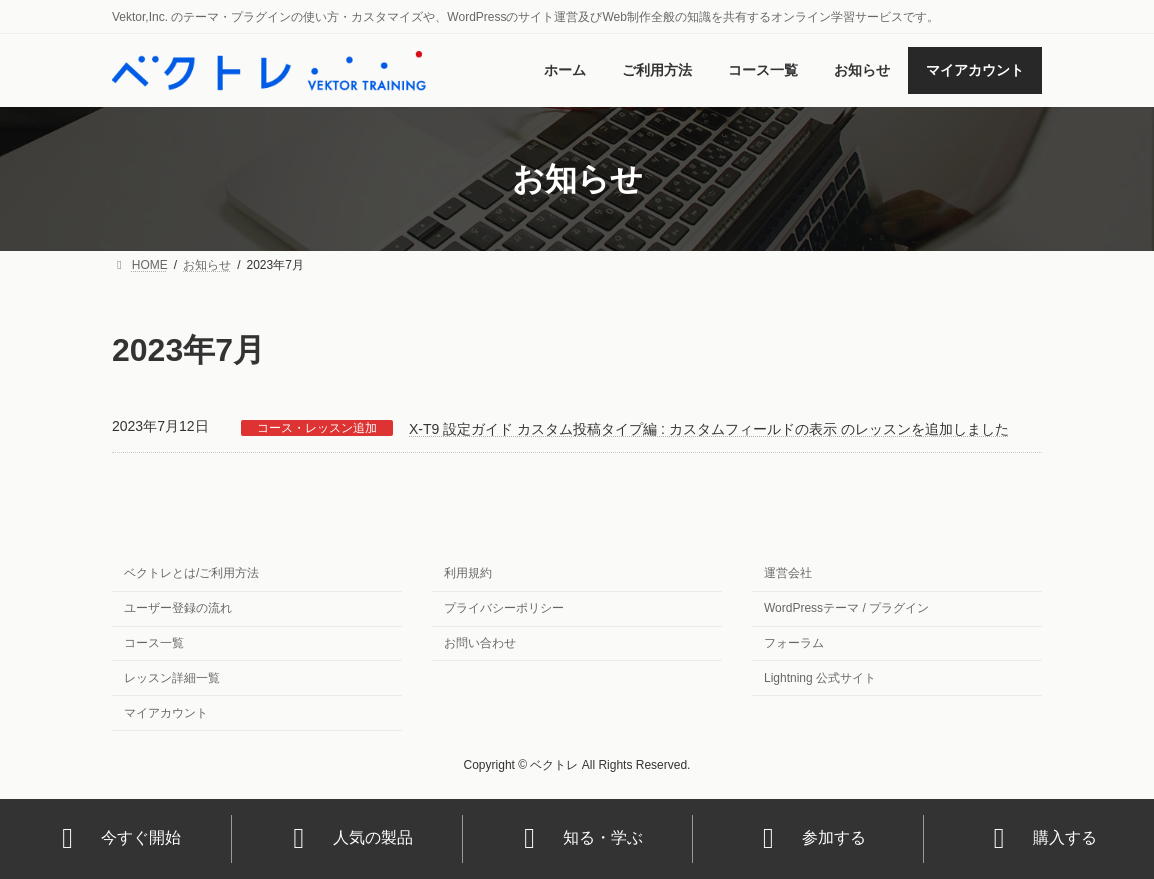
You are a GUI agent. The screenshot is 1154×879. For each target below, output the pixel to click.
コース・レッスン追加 (317, 428)
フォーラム (794, 643)
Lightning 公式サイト (820, 677)
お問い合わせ (480, 643)
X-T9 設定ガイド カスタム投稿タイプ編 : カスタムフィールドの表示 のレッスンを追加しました (709, 429)
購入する (1039, 838)
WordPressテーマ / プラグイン (846, 608)
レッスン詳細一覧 (172, 677)
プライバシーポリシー (504, 608)
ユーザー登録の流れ (178, 608)
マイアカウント (166, 712)
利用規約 (468, 573)
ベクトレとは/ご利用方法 (191, 573)
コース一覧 (154, 643)
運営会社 (788, 573)
